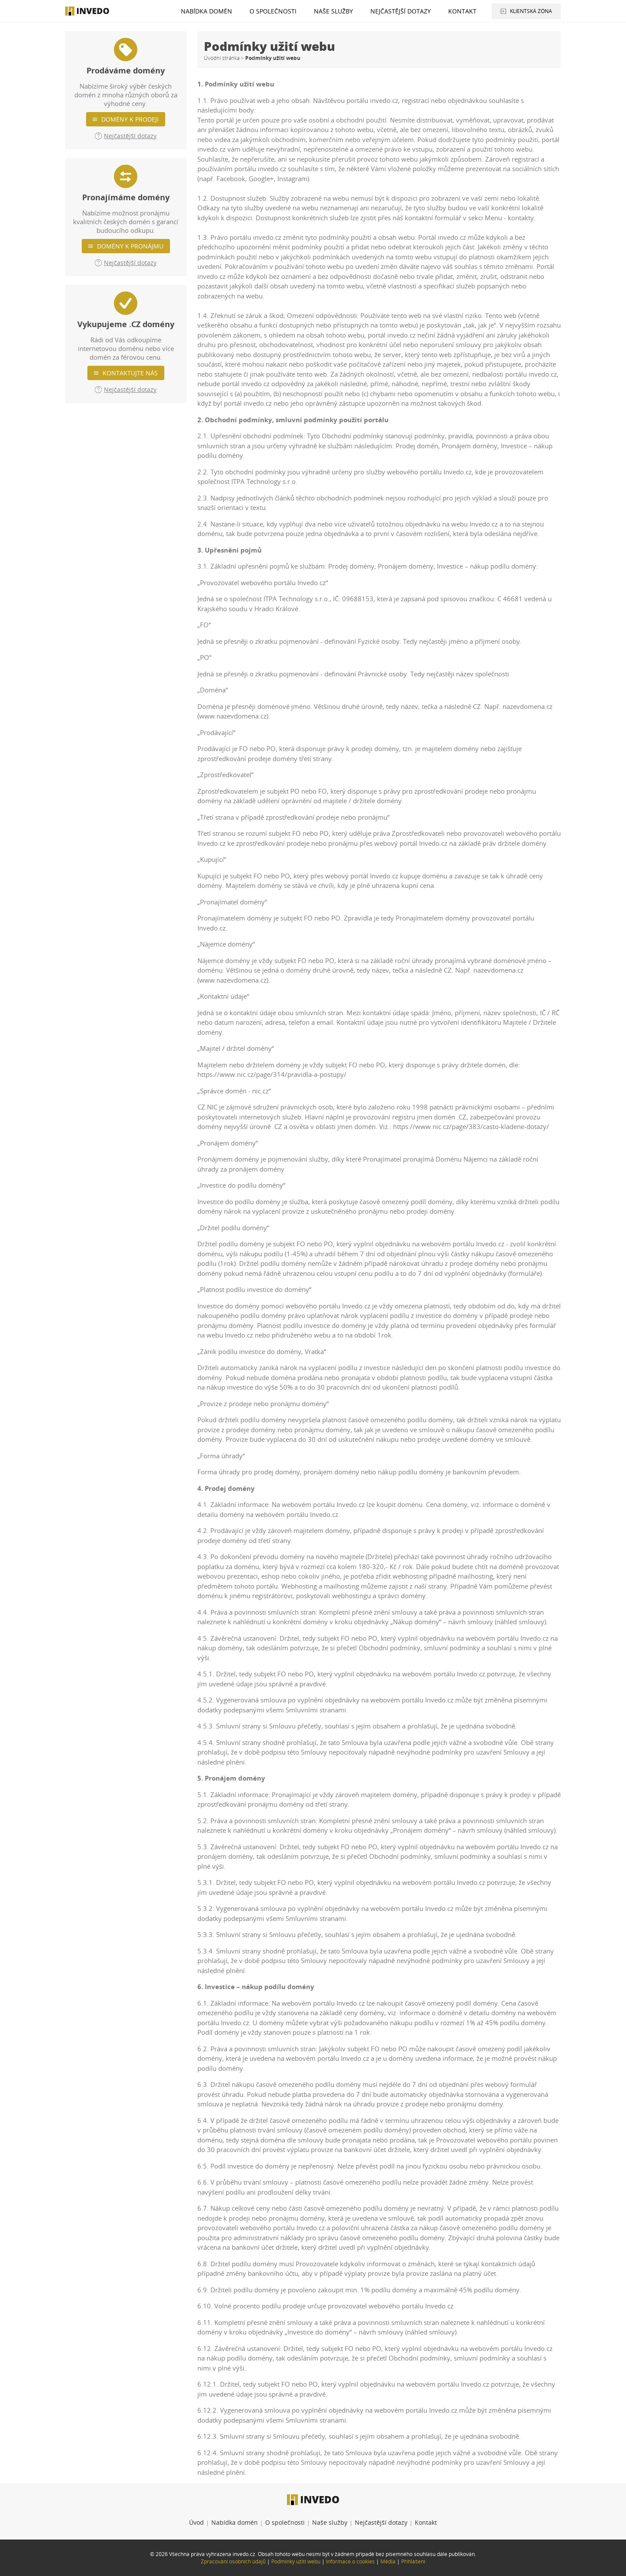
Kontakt (462, 11)
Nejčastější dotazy (400, 11)
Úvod (196, 2522)
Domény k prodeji (130, 119)
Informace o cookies (350, 2561)
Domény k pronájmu (130, 246)
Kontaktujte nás (130, 373)
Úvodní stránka (222, 58)
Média (388, 2561)
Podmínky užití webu (295, 2561)
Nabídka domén (206, 11)
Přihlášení (413, 2561)
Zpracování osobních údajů (233, 2561)
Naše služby (333, 11)
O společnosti (273, 11)
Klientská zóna (531, 11)
